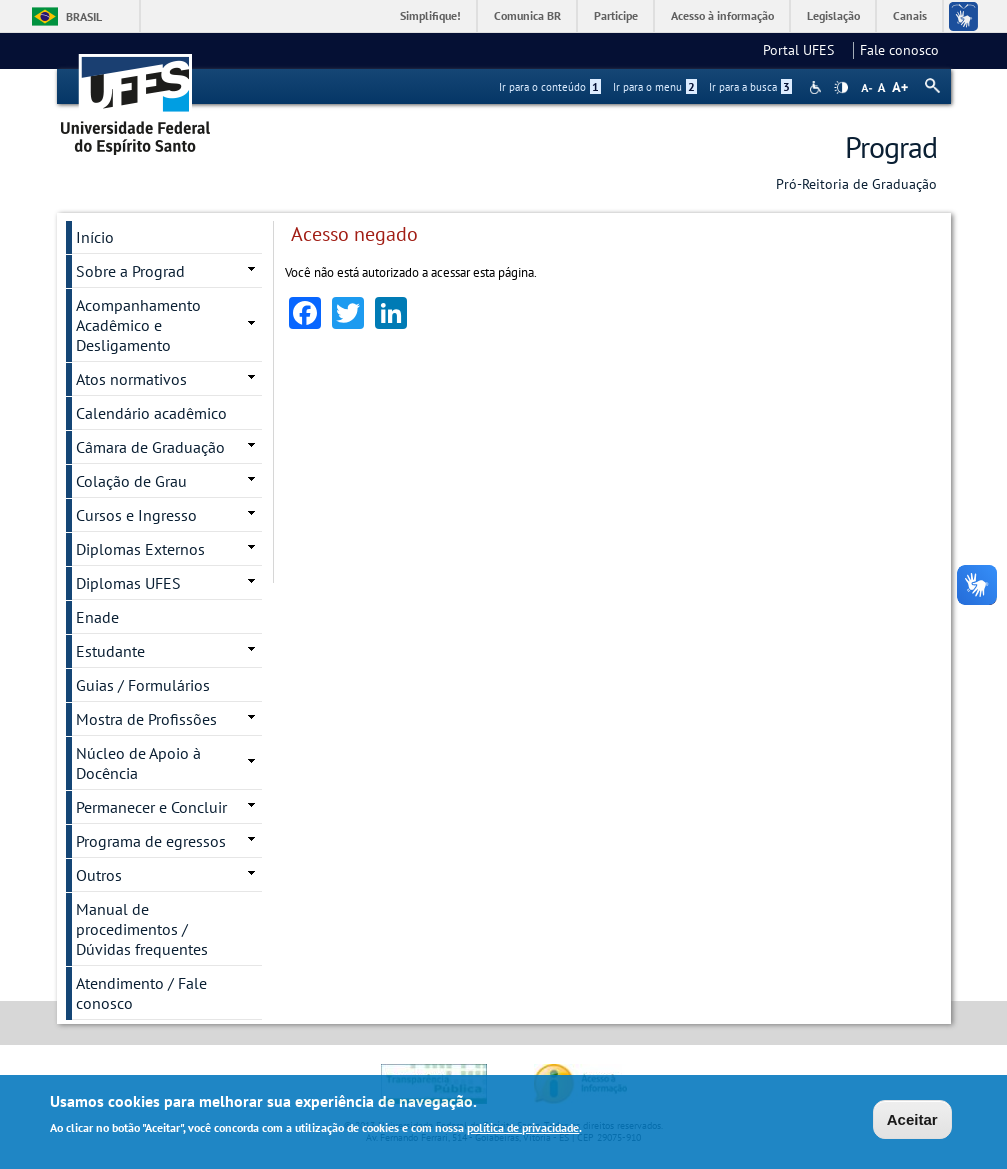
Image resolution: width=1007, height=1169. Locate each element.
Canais (910, 15)
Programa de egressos (151, 841)
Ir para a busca (750, 87)
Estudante (110, 651)
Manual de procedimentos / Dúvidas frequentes (142, 929)
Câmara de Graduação (150, 447)
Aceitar (912, 1120)
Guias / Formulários (143, 685)
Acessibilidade (817, 87)
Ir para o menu (655, 87)
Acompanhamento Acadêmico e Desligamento (138, 325)
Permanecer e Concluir (151, 807)
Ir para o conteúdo (550, 87)
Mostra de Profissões (146, 719)
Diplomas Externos (140, 549)
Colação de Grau (131, 481)
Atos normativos (131, 379)
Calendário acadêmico (151, 413)
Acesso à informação (722, 15)
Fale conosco (899, 50)
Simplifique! (430, 15)
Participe (616, 15)
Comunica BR (527, 15)
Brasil (84, 16)
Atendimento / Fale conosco (141, 993)
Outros (99, 875)
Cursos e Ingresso (136, 515)
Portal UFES (804, 50)
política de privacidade (523, 1128)
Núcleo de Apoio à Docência (138, 763)
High (841, 88)
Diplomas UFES (128, 583)
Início (95, 237)
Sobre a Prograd (130, 271)
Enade (97, 617)
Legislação (833, 15)
